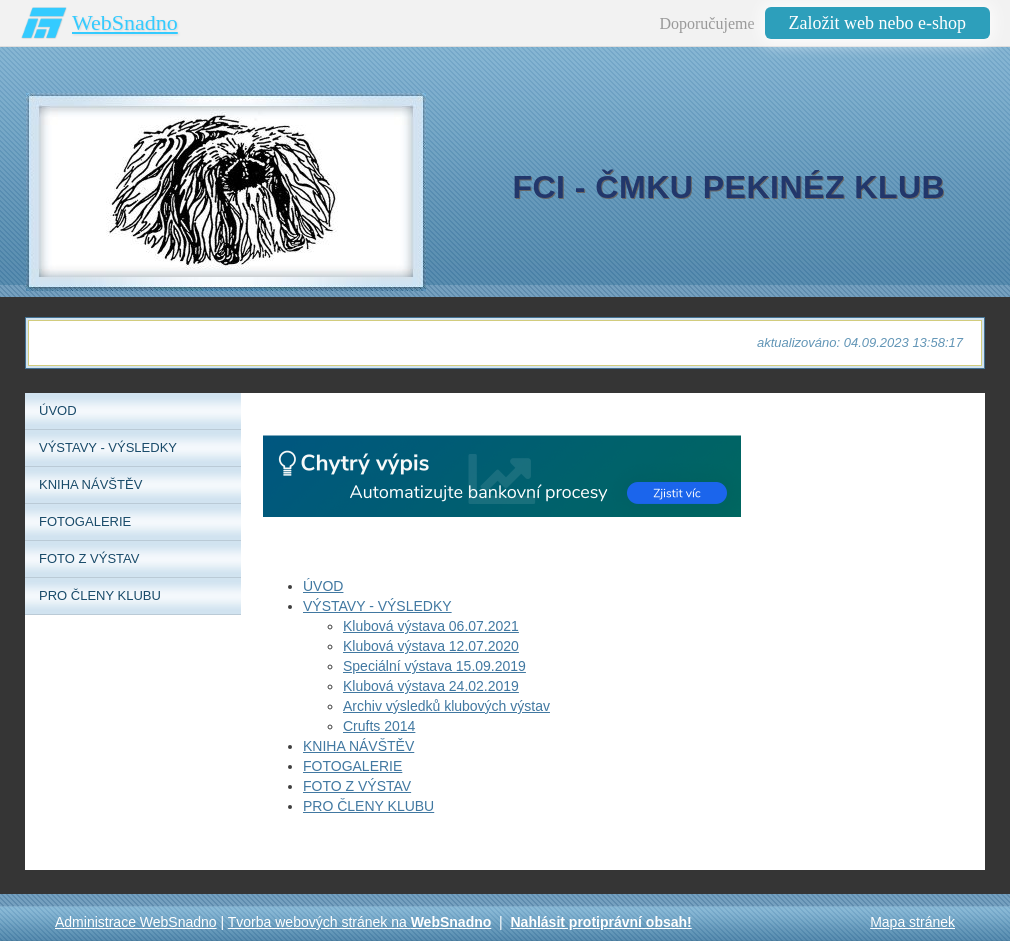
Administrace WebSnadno (136, 922)
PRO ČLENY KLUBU (368, 806)
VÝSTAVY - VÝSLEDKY (377, 606)
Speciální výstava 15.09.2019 (434, 666)
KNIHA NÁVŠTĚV (358, 746)
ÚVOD (323, 586)
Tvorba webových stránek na (360, 922)
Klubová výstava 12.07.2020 (431, 646)
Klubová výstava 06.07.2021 (431, 626)
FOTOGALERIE (352, 766)
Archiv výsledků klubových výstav (446, 706)
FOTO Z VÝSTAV (357, 786)
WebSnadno (125, 22)
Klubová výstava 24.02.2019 (431, 686)
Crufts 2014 (379, 726)
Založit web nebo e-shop (877, 23)
